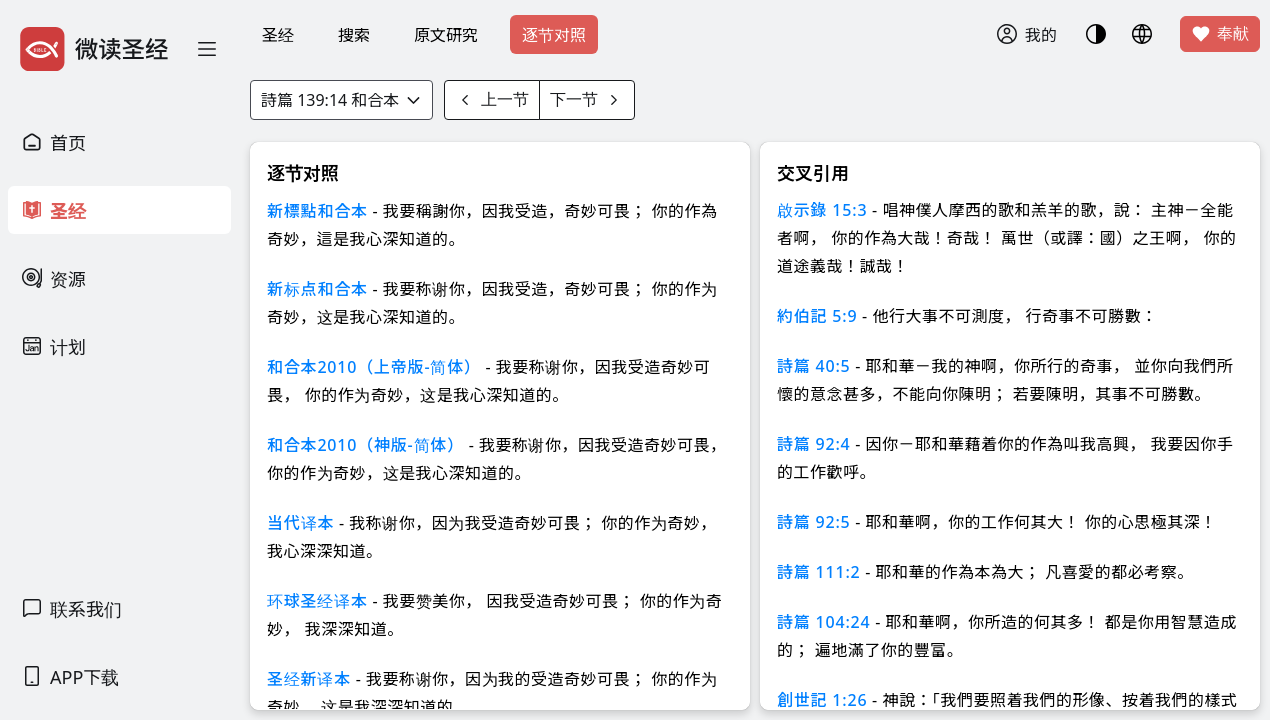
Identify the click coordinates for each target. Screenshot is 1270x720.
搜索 (354, 35)
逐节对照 (554, 35)
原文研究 (446, 35)
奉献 (1220, 34)
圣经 (278, 35)
